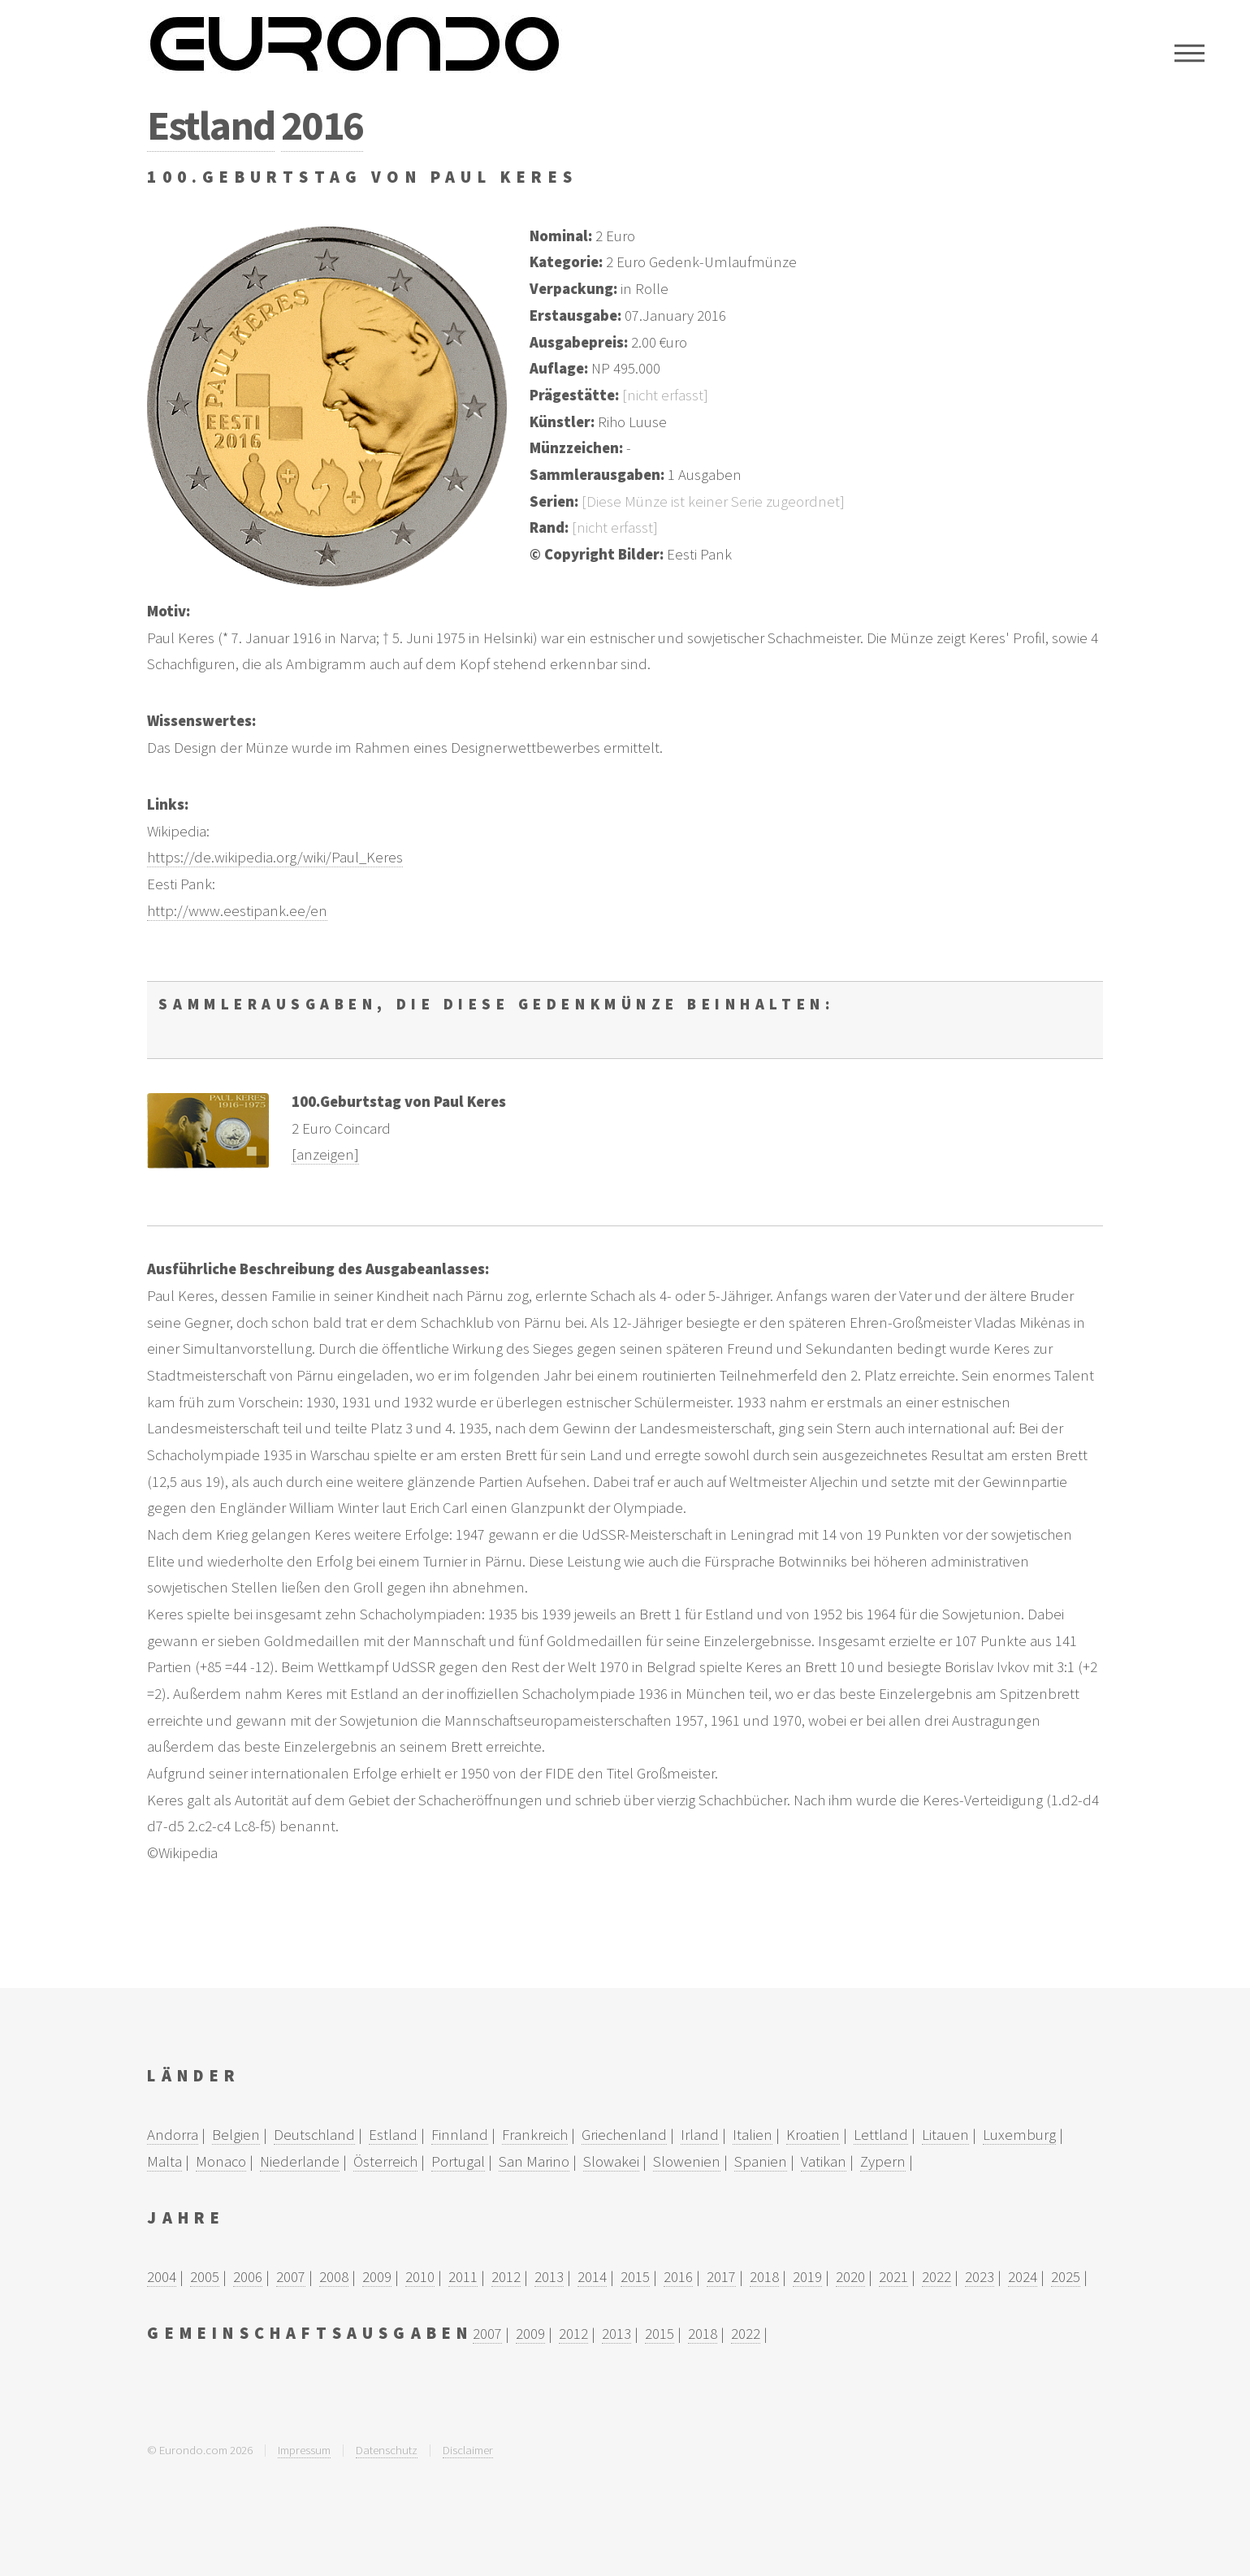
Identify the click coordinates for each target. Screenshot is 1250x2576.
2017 (721, 2276)
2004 (161, 2276)
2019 (807, 2276)
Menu (1189, 53)
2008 (333, 2276)
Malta (164, 2161)
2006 (247, 2276)
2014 (592, 2276)
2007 (290, 2276)
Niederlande (300, 2161)
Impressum (304, 2449)
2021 (893, 2276)
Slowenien (686, 2161)
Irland (700, 2134)
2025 (1065, 2276)
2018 (764, 2276)
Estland (210, 124)
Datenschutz (386, 2449)
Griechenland (624, 2134)
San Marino (534, 2161)
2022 (936, 2276)
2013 (549, 2276)
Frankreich (535, 2134)
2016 (322, 124)
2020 (850, 2276)
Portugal (458, 2161)
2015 (635, 2276)
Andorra (172, 2134)
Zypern (883, 2161)
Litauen (945, 2134)
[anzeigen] (325, 1154)
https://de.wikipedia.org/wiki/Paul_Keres (275, 857)
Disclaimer (468, 2449)
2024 (1022, 2276)
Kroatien (813, 2134)
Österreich (385, 2161)
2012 (506, 2276)
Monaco (221, 2161)
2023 (979, 2276)
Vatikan (823, 2161)
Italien (752, 2134)
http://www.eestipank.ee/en (237, 910)
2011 (463, 2276)
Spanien (760, 2161)
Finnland (459, 2134)
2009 (376, 2276)
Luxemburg (1019, 2134)
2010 (420, 2276)
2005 (204, 2276)
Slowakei (611, 2161)
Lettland (881, 2134)
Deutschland (314, 2134)
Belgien (236, 2134)
